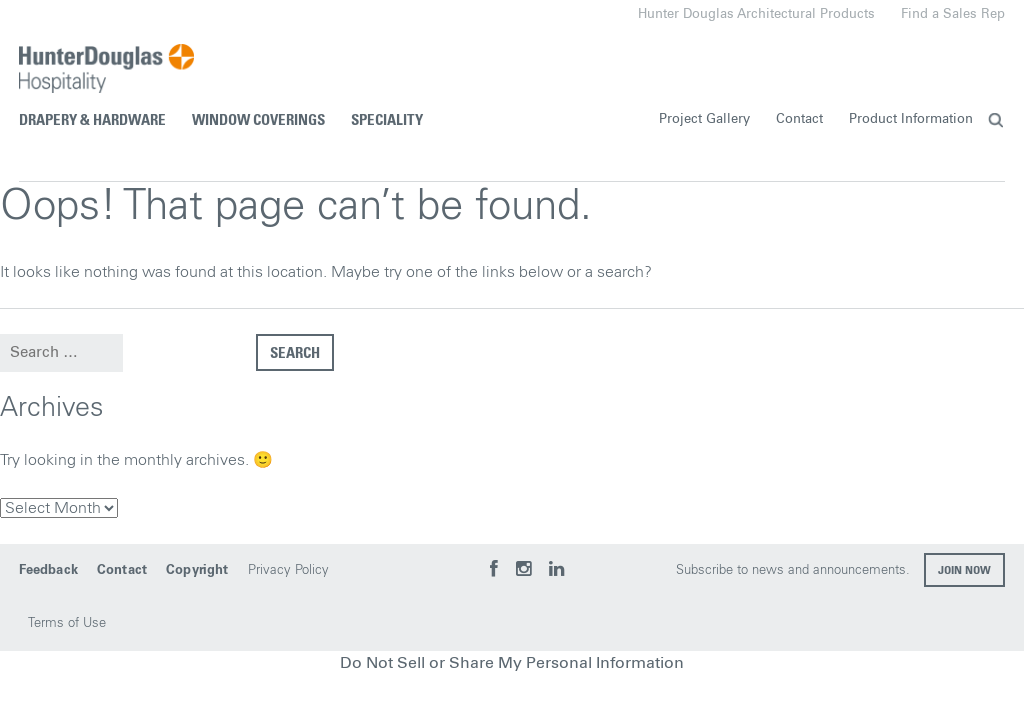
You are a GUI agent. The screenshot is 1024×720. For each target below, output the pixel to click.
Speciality (387, 120)
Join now (964, 571)
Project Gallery (704, 119)
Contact (799, 119)
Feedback (48, 570)
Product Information (911, 119)
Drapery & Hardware (92, 120)
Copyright (197, 570)
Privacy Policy (288, 570)
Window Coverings (258, 120)
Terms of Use (67, 623)
